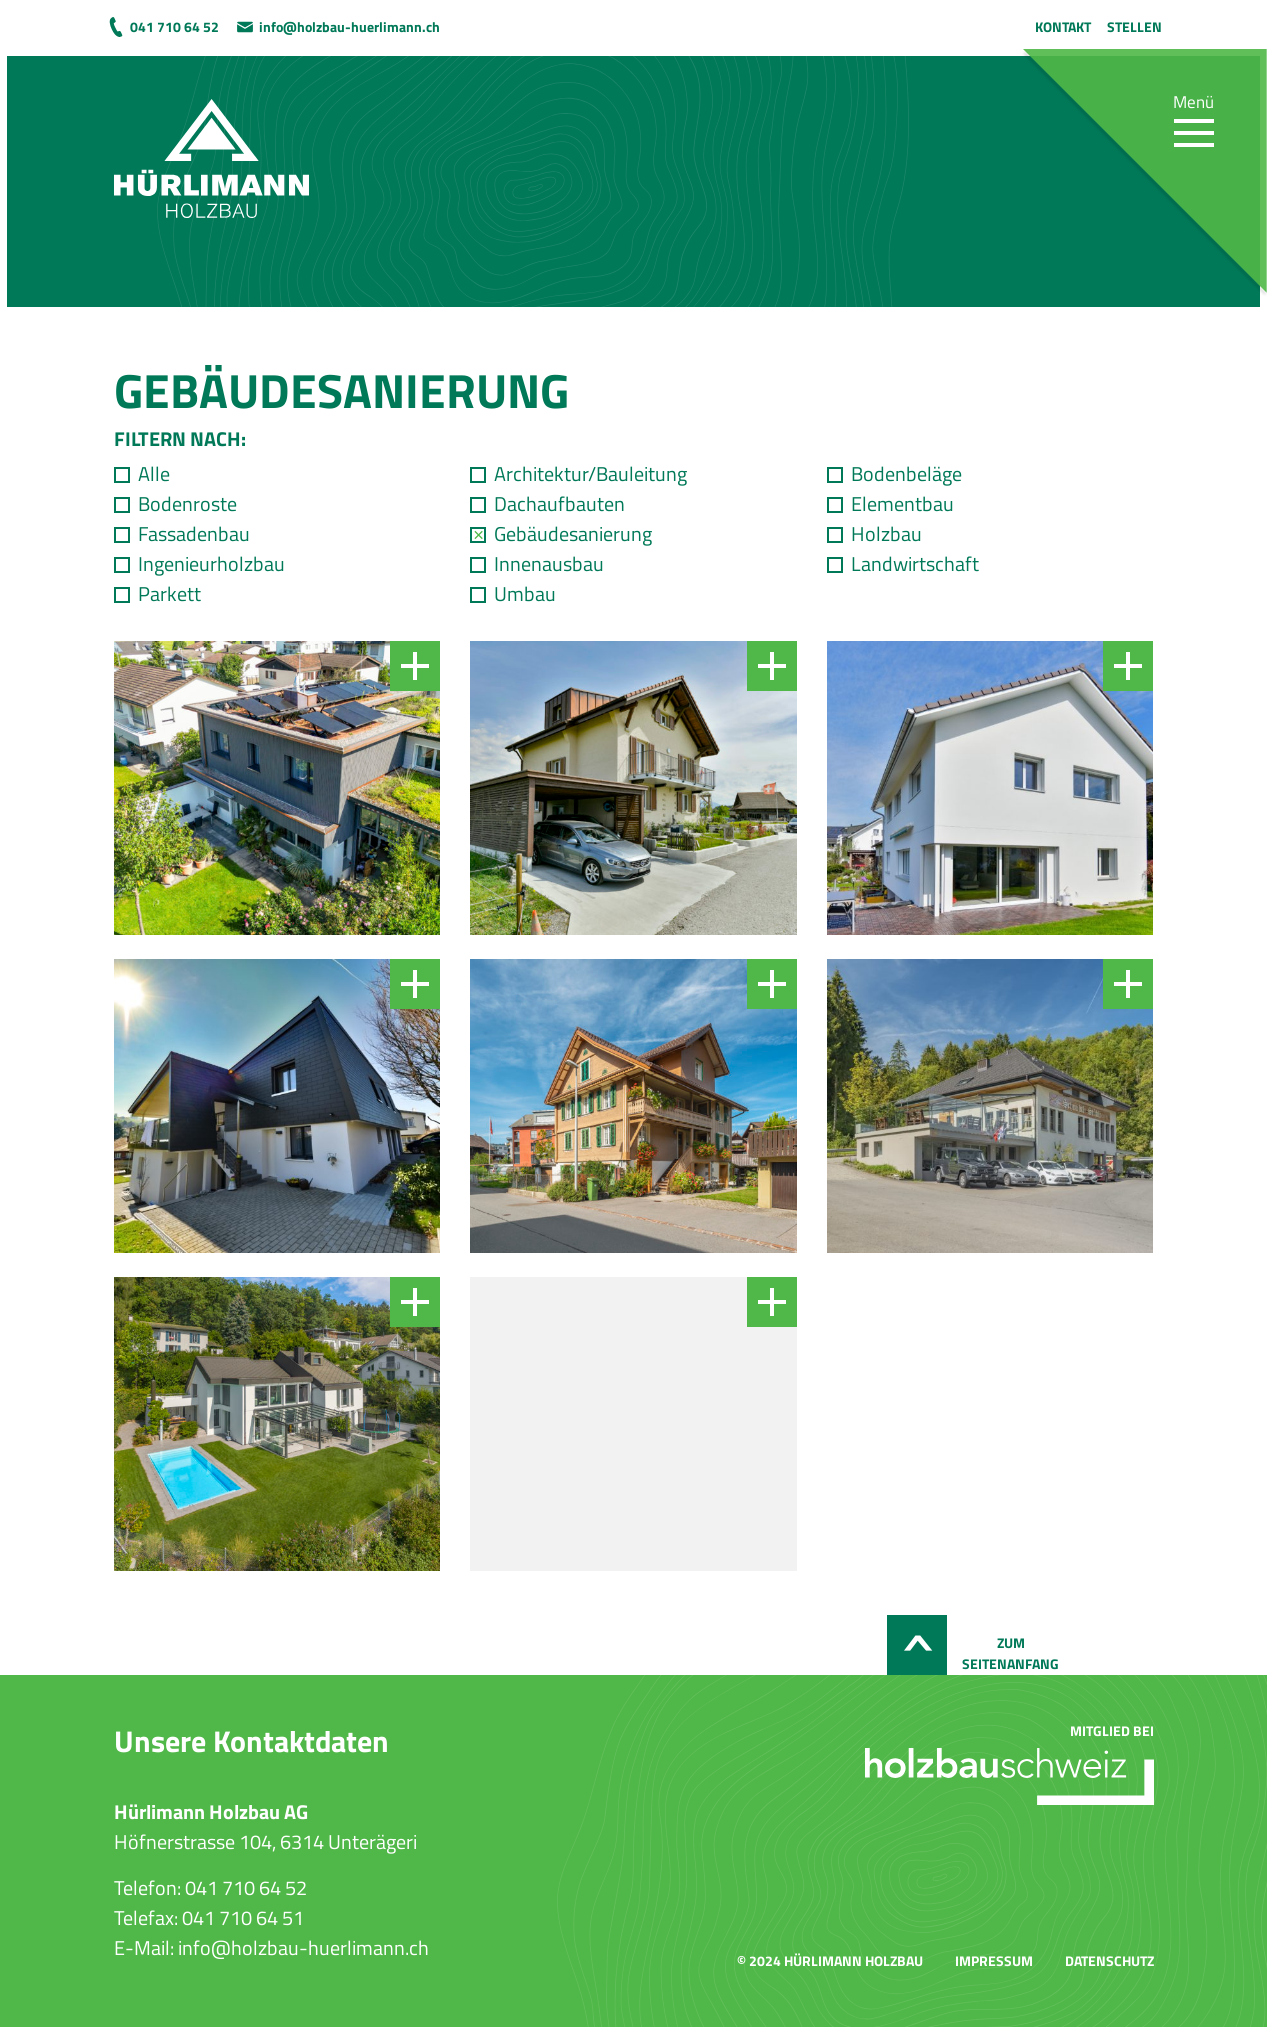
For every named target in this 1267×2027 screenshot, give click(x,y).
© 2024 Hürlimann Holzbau (830, 1960)
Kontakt (1063, 26)
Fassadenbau (194, 534)
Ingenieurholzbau (211, 564)
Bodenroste (187, 504)
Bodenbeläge (906, 474)
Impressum (994, 1960)
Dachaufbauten (559, 504)
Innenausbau (549, 564)
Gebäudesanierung (573, 534)
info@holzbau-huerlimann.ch (349, 26)
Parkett (169, 594)
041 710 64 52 (174, 26)
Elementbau (902, 504)
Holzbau (886, 534)
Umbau (525, 594)
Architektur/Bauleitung (590, 474)
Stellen (1134, 26)
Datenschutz (1109, 1960)
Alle (154, 474)
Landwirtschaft (915, 564)
